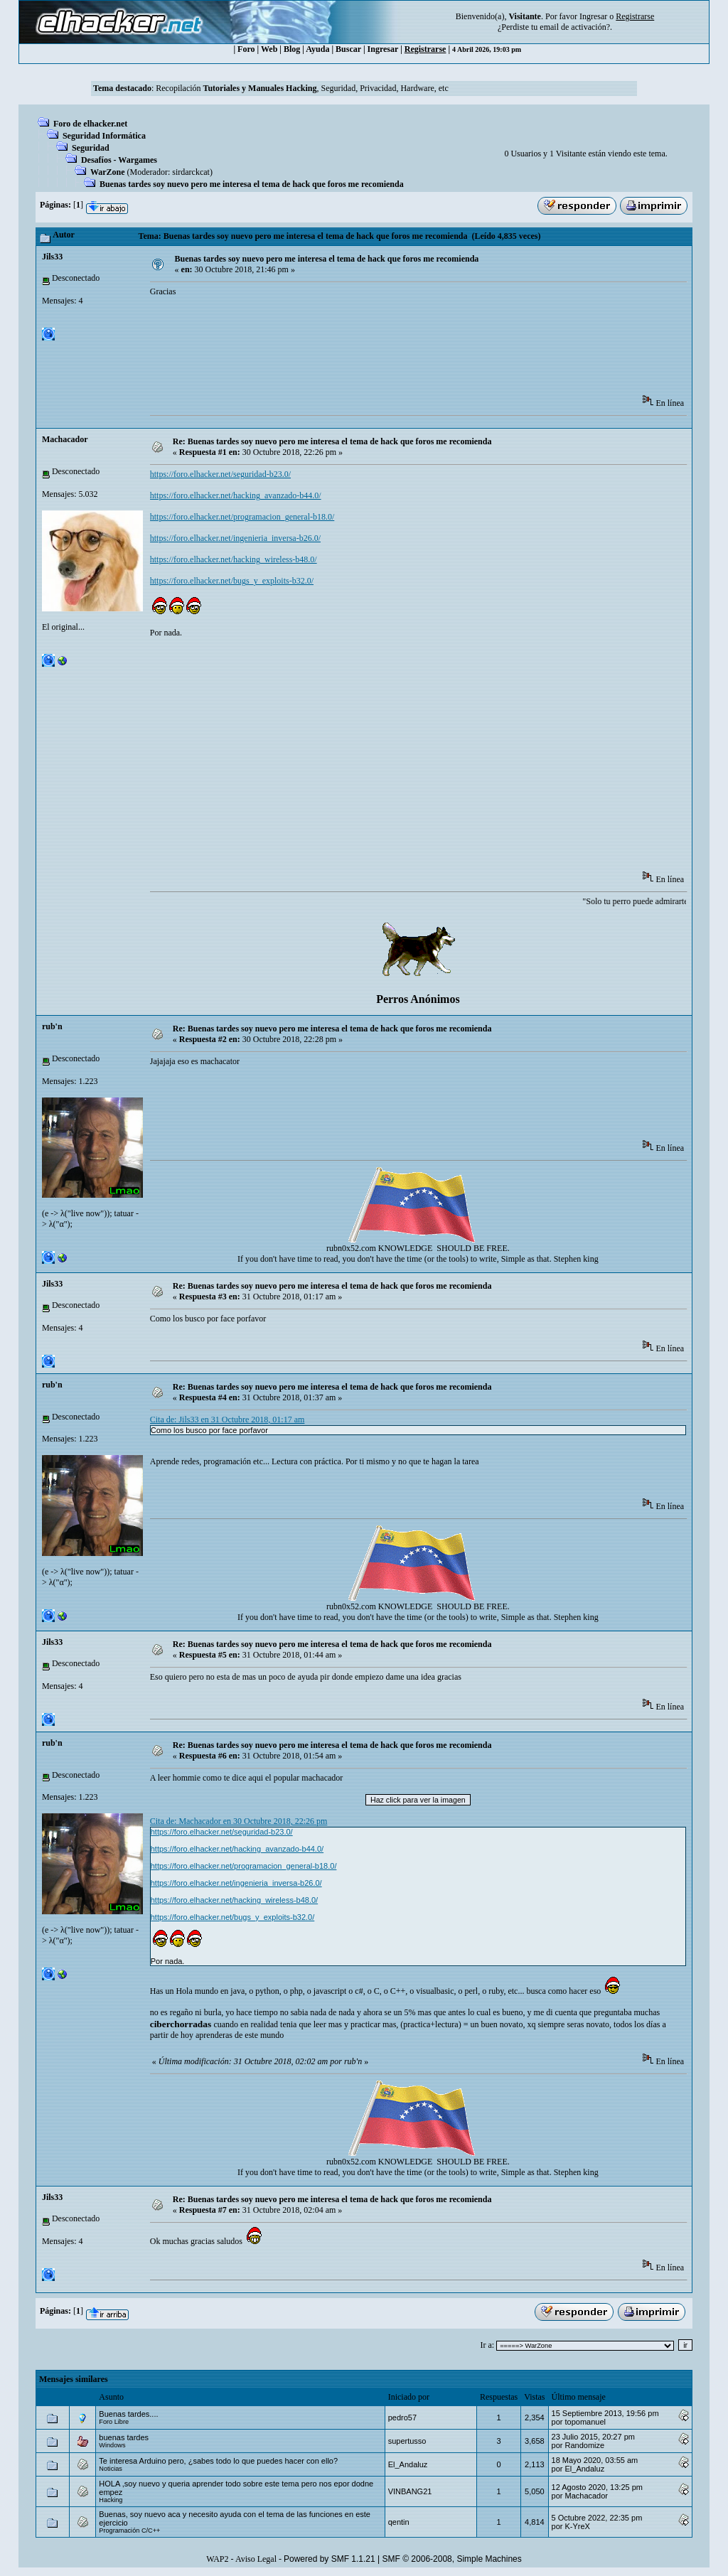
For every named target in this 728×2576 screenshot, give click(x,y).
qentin (399, 2522)
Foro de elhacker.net (90, 124)
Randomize (584, 2445)
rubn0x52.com (351, 1248)
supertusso (407, 2441)
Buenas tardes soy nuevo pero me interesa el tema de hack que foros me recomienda (252, 184)
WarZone (107, 172)
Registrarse (425, 49)
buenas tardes (124, 2437)
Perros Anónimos (417, 999)
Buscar (348, 49)
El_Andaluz (408, 2464)
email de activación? (575, 27)
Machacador (65, 439)
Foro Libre (114, 2421)
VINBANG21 (410, 2491)
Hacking (110, 2499)
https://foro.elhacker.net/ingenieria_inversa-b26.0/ (235, 538)
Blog (292, 49)
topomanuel (585, 2421)
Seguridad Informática (104, 136)
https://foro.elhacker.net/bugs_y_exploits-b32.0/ (232, 581)
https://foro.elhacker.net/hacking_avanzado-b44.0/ (235, 495)
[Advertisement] (409, 350)
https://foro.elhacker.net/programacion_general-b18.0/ (242, 517)
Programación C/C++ (129, 2530)
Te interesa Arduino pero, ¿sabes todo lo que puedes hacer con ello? (218, 2461)
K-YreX (576, 2526)
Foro (246, 49)
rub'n (52, 1026)
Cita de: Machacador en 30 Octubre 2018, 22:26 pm (239, 1821)
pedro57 (402, 2417)
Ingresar (593, 16)
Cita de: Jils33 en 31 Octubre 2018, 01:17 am (227, 1419)
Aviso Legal (256, 2559)
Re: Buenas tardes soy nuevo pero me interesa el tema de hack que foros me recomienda (332, 441)
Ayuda (317, 49)
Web (269, 49)
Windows (112, 2445)
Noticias (110, 2468)
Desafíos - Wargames (119, 160)
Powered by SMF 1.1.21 (329, 2559)
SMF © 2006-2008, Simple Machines (452, 2559)
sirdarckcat (191, 172)
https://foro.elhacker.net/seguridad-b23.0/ (220, 474)
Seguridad (90, 148)
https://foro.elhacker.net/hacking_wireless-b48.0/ (233, 559)
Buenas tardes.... (128, 2414)
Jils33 (52, 257)
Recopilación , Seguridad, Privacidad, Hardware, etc (302, 88)
